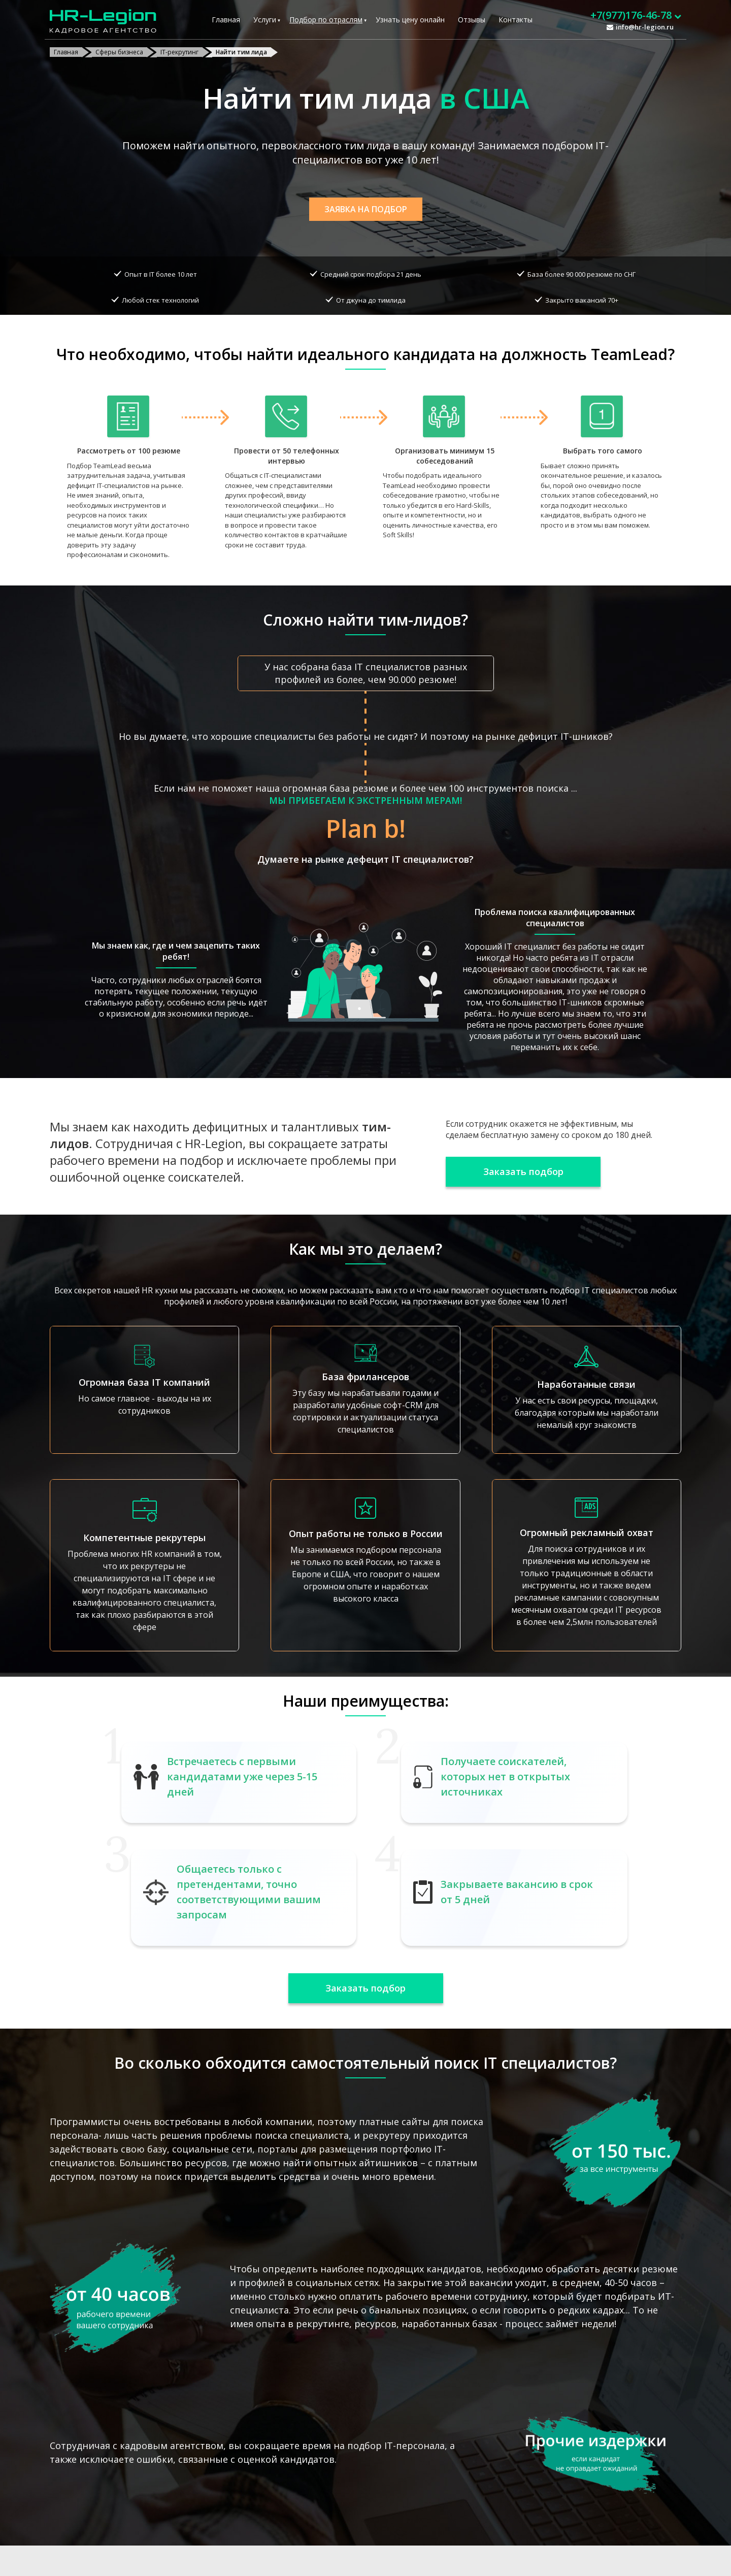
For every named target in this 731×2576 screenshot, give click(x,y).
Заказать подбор (523, 1171)
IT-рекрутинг (179, 52)
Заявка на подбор (365, 209)
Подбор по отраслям (325, 19)
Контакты (516, 19)
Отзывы (471, 19)
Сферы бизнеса (119, 52)
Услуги (264, 19)
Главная (226, 19)
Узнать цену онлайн (410, 19)
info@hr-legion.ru (645, 26)
